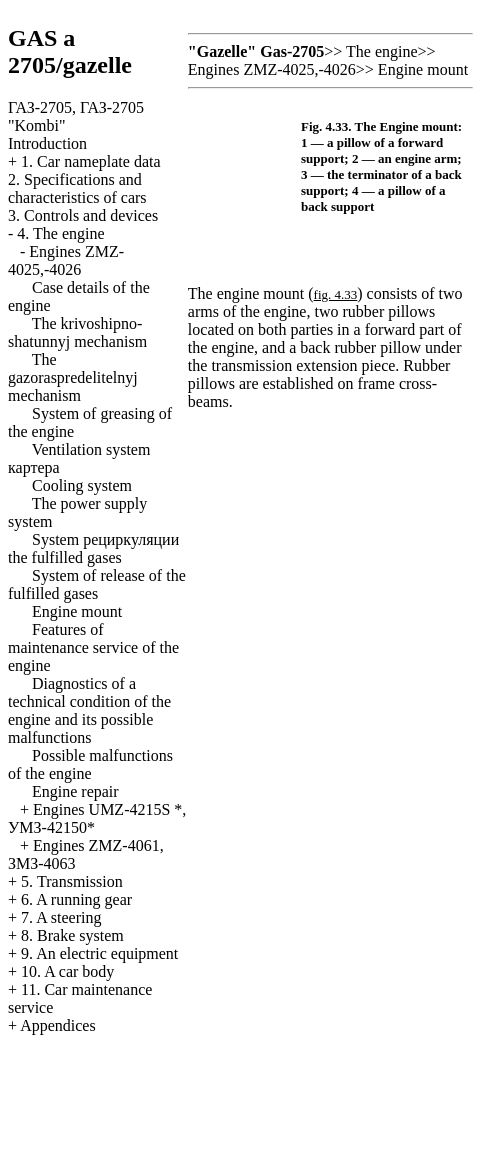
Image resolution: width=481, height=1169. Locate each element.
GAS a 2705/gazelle (70, 51)
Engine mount (77, 611)
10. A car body (67, 971)
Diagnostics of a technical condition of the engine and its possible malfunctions (89, 710)
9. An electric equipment (99, 953)
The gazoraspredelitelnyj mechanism (73, 377)
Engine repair (75, 791)
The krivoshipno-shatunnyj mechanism (77, 332)
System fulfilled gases (93, 548)
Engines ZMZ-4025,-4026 (66, 260)
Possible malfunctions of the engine (90, 764)
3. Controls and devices (83, 215)
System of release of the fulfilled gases (97, 584)
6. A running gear (76, 899)
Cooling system (82, 485)
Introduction (47, 143)
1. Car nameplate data (91, 161)
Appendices (58, 1025)
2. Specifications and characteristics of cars (77, 188)
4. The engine (60, 233)
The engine (382, 51)
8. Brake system (72, 935)
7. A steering (61, 917)
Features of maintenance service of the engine (93, 647)
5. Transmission (72, 881)
